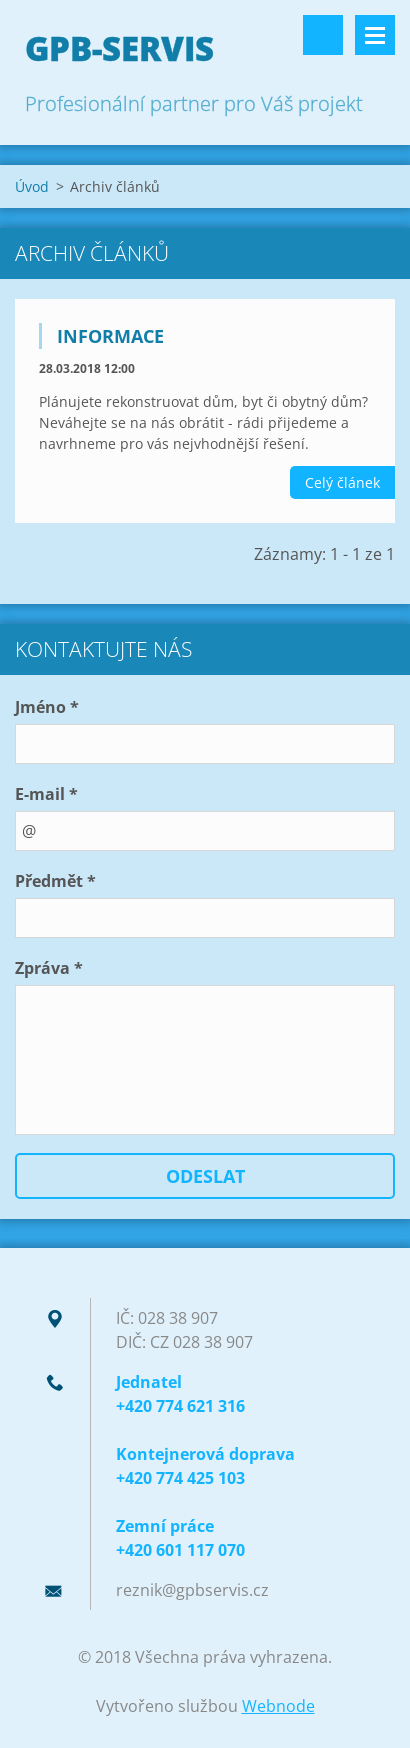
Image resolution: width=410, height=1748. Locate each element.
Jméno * (47, 707)
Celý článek (342, 482)
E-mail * (46, 794)
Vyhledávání (323, 35)
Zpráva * (49, 968)
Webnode (278, 1706)
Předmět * (55, 881)
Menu (375, 35)
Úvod (32, 186)
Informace (110, 336)
